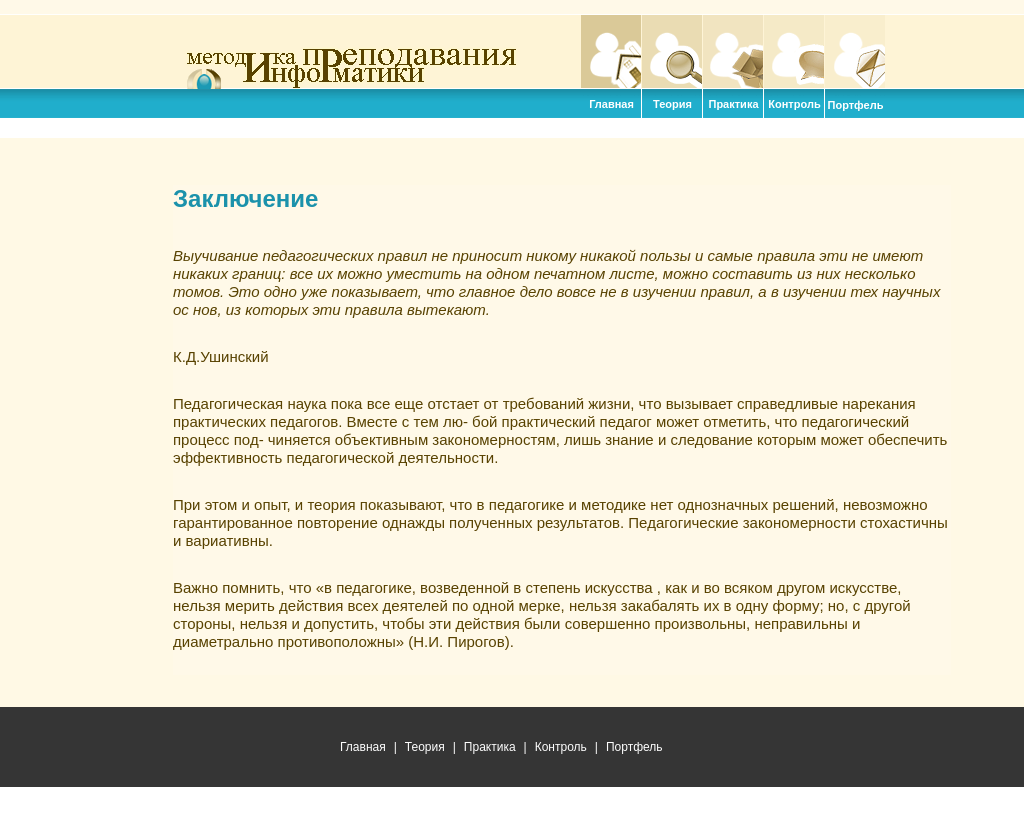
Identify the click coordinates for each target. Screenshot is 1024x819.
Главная (611, 52)
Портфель (855, 52)
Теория (672, 52)
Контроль (794, 52)
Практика (733, 52)
